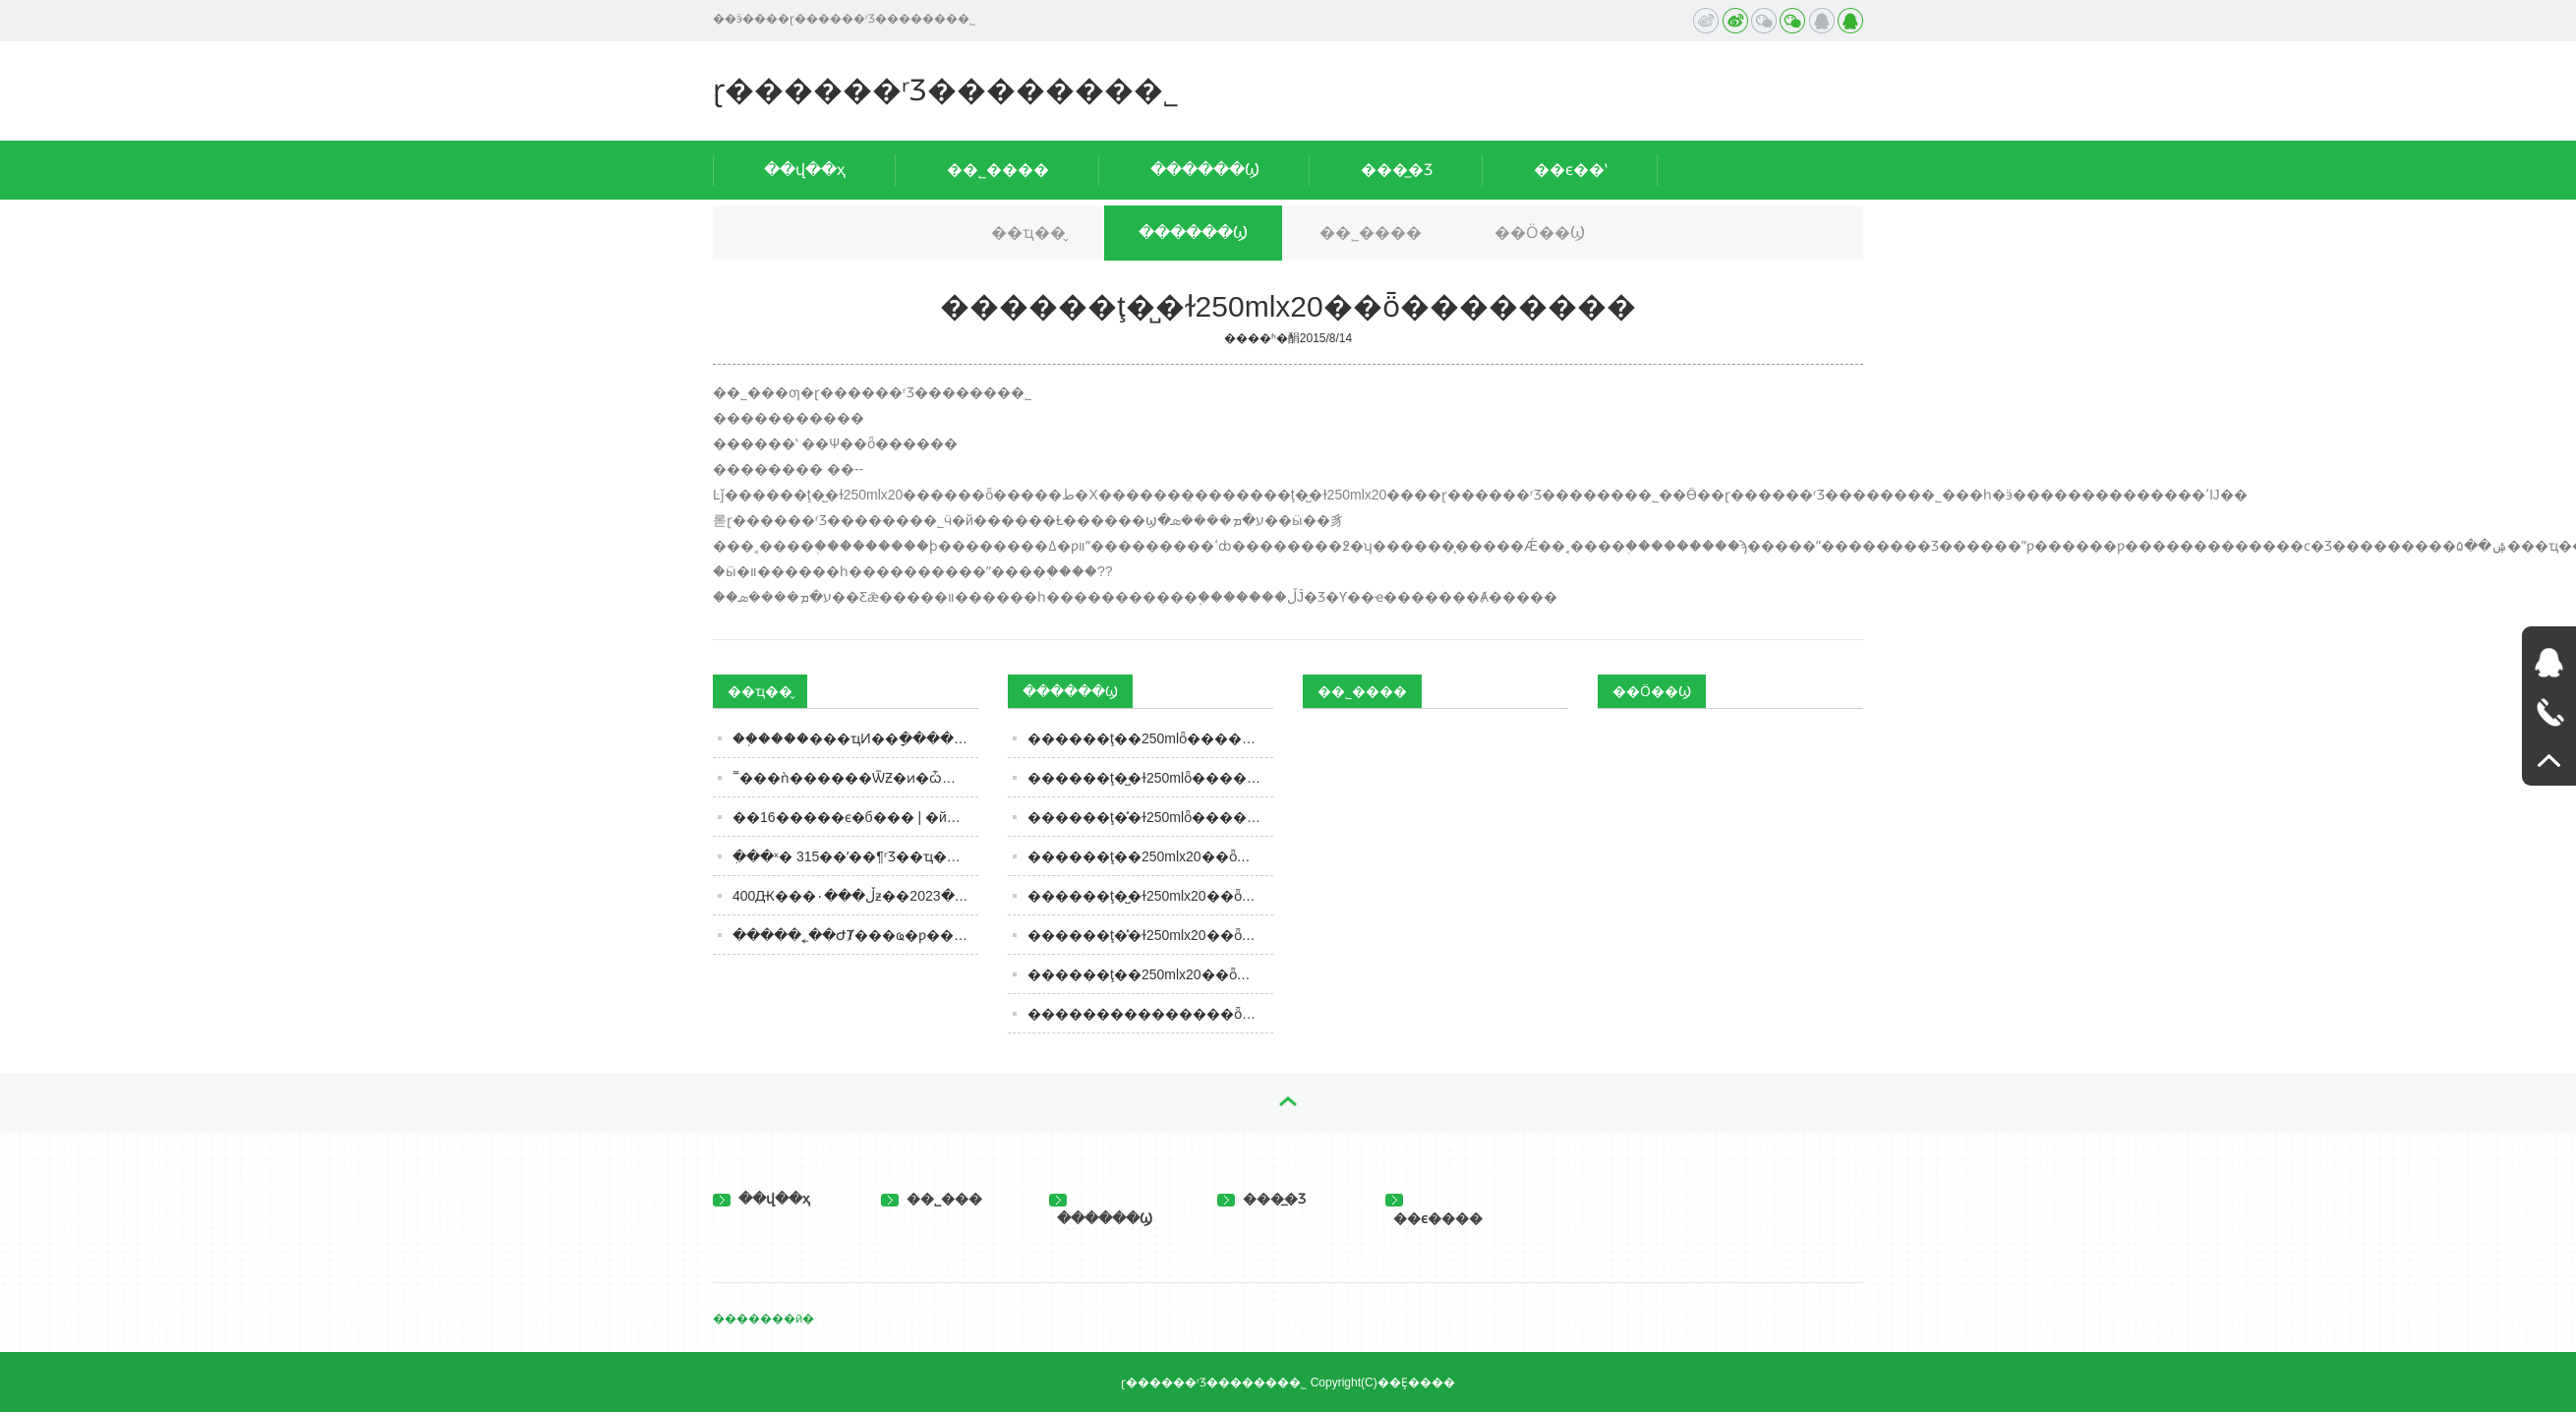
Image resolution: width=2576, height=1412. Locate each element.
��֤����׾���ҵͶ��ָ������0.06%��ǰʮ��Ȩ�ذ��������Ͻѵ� (855, 738)
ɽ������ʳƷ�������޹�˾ (946, 90)
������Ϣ (1204, 169)
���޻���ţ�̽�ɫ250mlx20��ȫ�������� (1150, 935)
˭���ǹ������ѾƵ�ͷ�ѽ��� (855, 778)
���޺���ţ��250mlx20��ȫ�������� (1150, 974)
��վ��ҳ (805, 169)
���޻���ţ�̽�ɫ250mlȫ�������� (1150, 817)
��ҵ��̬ (1028, 232)
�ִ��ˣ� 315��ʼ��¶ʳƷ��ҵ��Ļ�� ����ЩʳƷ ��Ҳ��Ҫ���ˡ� (855, 856)
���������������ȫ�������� (1150, 1014)
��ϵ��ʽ (1571, 169)
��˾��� (931, 1198)
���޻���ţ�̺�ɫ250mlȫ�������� (1150, 778)
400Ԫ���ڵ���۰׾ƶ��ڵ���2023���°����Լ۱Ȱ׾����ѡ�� (855, 896)
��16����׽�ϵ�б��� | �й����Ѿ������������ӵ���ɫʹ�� (855, 817)
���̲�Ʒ (1397, 169)
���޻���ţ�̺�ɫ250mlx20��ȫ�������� (1150, 896)
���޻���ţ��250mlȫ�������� (1150, 738)
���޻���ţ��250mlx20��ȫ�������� (1150, 856)
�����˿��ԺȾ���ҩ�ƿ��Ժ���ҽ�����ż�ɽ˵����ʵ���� (855, 935)
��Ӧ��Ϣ (1539, 232)
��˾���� (998, 169)
